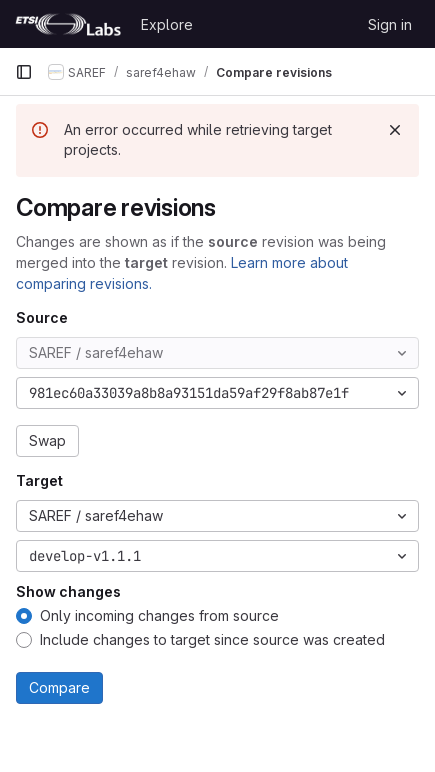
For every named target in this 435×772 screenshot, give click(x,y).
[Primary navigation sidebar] (24, 72)
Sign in (390, 24)
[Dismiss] (395, 130)
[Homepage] (68, 24)
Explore (167, 24)
